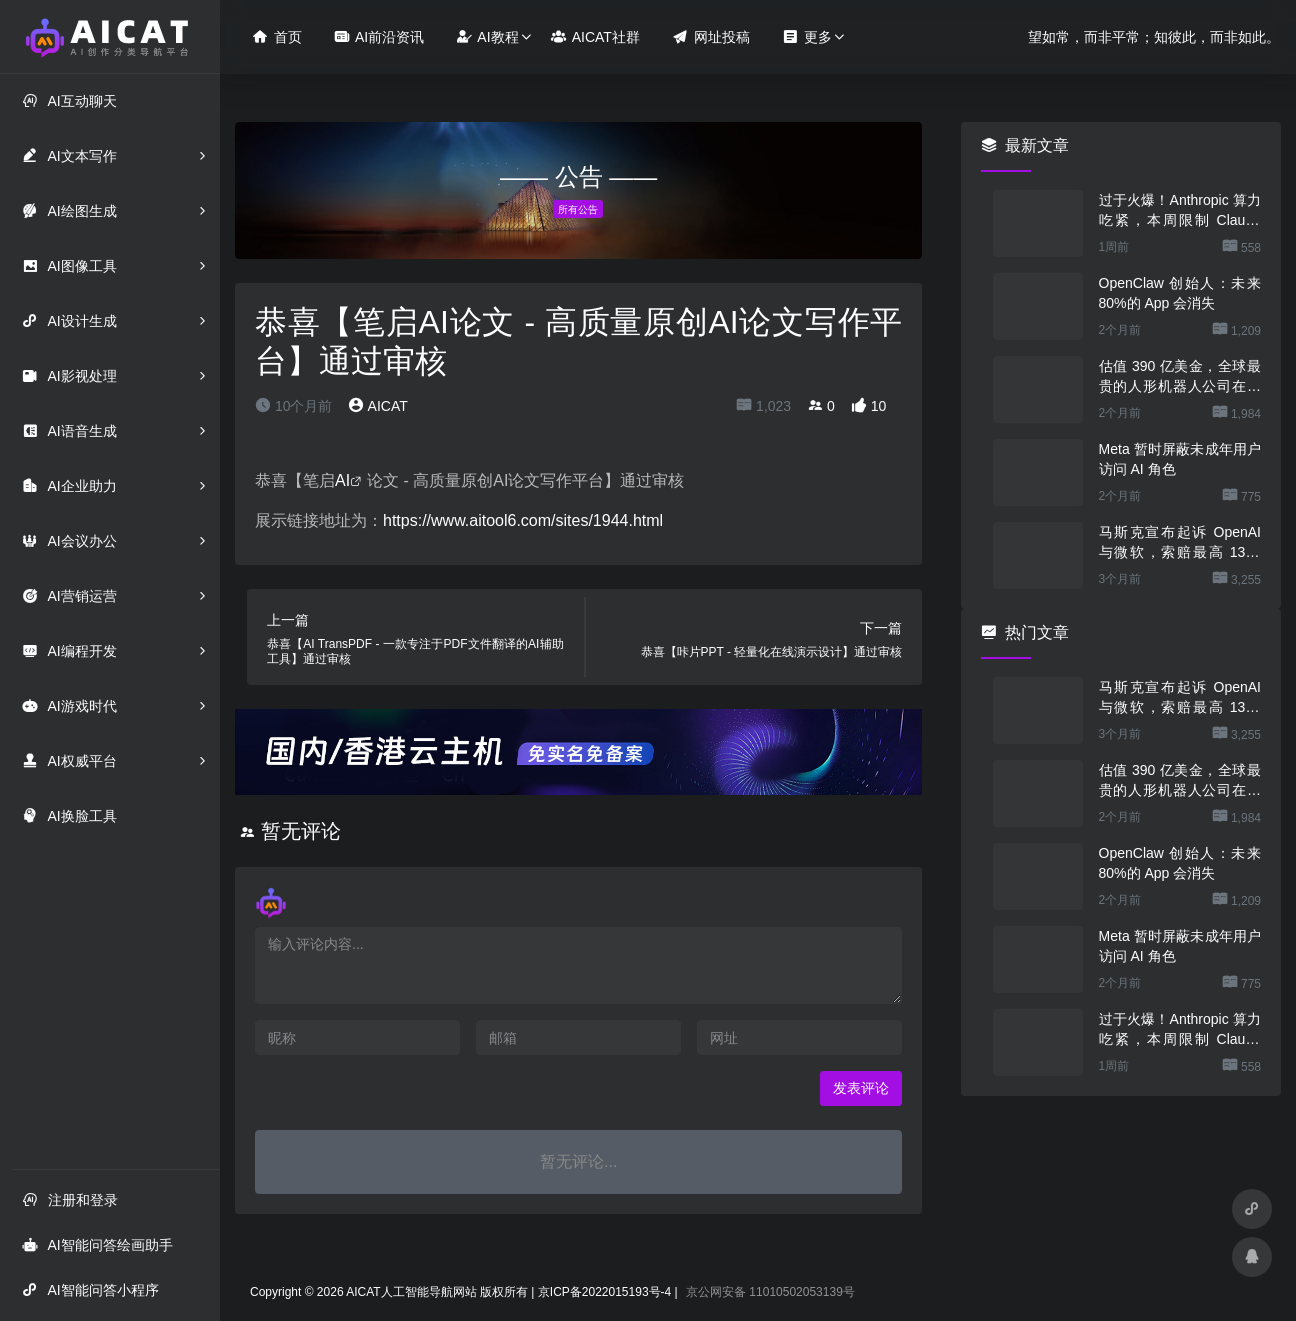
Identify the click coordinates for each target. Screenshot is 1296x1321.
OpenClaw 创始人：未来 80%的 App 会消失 (1180, 293)
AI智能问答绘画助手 (97, 1244)
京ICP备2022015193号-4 (604, 1292)
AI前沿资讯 (379, 36)
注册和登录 (70, 1199)
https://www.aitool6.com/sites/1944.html (523, 520)
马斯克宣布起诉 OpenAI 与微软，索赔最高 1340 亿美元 (1180, 543)
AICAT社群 (595, 36)
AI (342, 480)
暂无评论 (301, 831)
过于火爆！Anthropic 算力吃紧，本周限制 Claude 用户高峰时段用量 (1180, 211)
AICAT (377, 406)
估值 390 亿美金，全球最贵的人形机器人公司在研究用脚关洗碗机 (1180, 377)
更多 (807, 36)
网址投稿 (711, 36)
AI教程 (487, 36)
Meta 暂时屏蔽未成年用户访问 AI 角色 (1180, 459)
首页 (277, 36)
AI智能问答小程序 (90, 1289)
